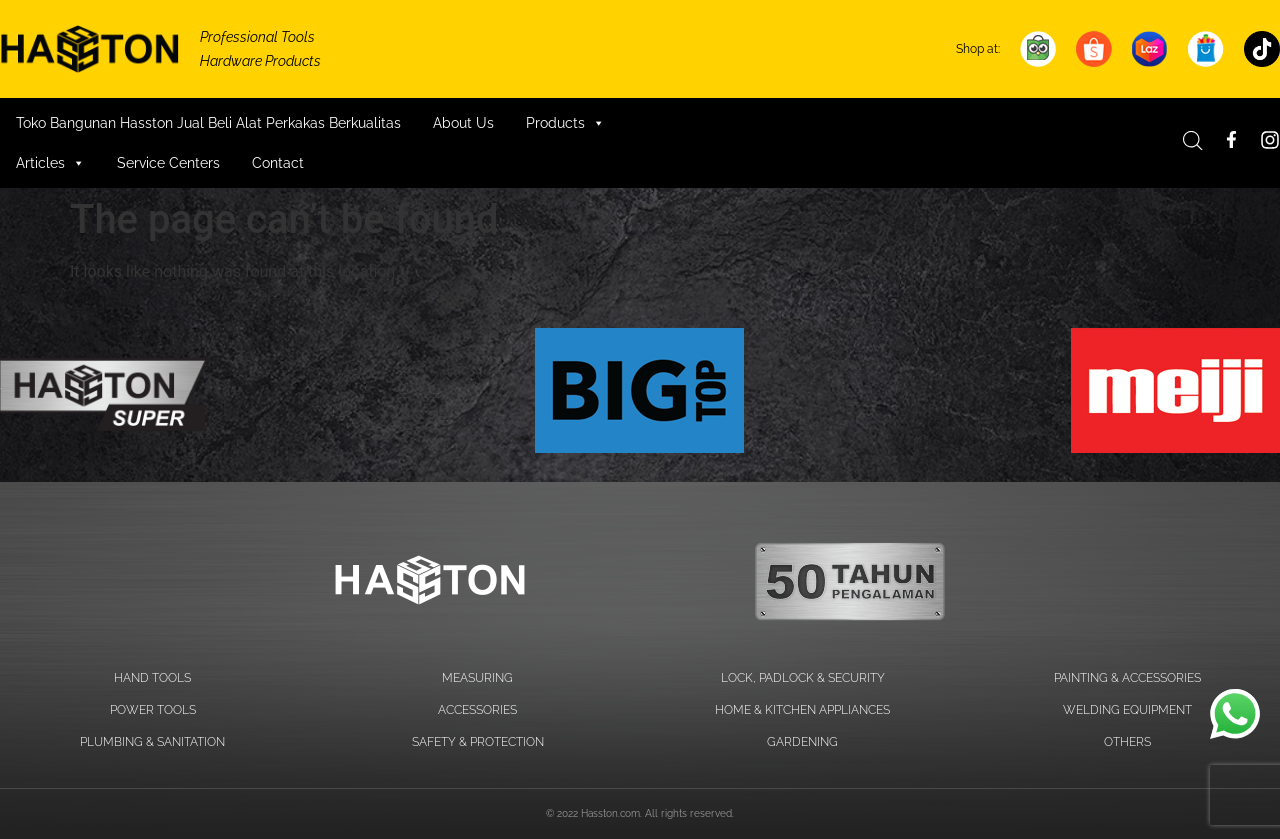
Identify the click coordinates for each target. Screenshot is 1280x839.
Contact (278, 163)
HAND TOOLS (152, 678)
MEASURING (477, 678)
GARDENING (802, 742)
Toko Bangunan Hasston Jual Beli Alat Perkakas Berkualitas (208, 123)
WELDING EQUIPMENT (1127, 710)
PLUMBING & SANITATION (152, 742)
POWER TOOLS (153, 710)
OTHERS (1127, 742)
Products (565, 123)
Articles (50, 163)
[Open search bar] (1193, 141)
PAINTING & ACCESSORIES (1127, 678)
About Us (463, 123)
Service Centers (168, 163)
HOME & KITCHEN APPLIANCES (802, 710)
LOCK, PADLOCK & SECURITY (803, 678)
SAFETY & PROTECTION (478, 742)
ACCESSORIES (477, 710)
